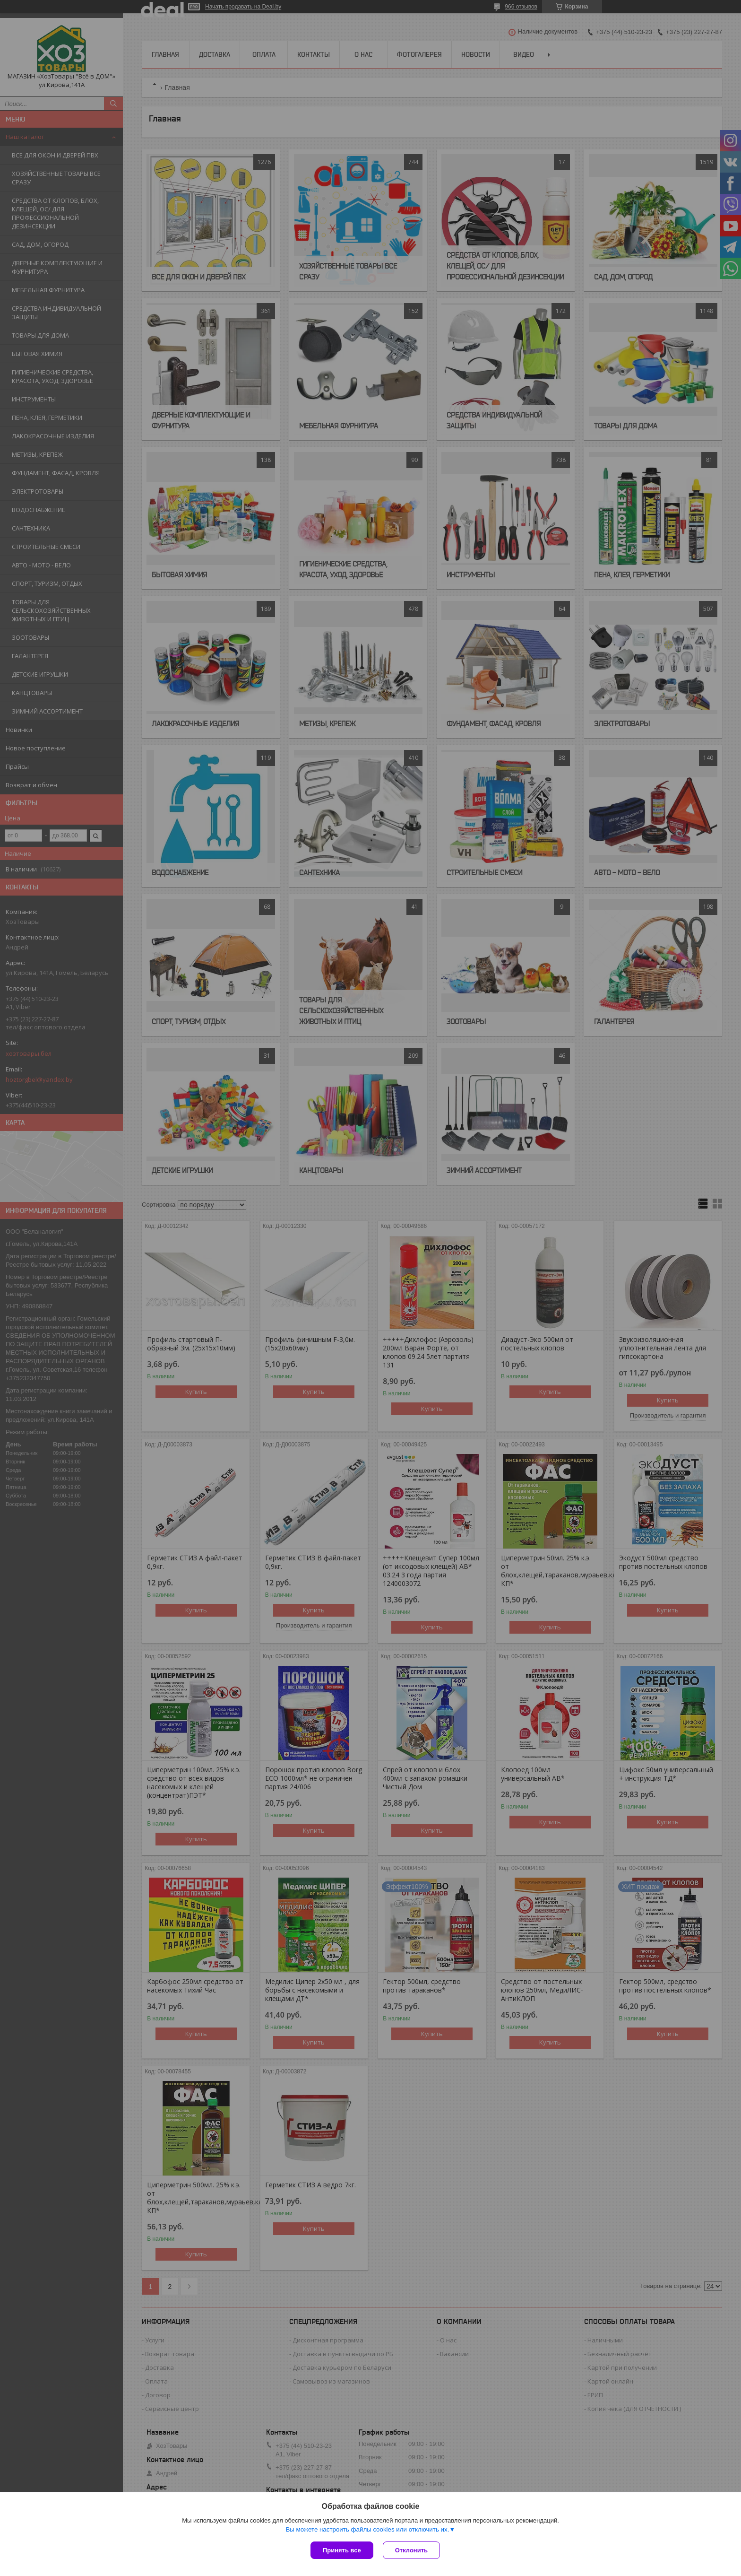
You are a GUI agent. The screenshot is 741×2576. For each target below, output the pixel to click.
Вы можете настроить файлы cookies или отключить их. (367, 2529)
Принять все (342, 2550)
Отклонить (411, 2550)
